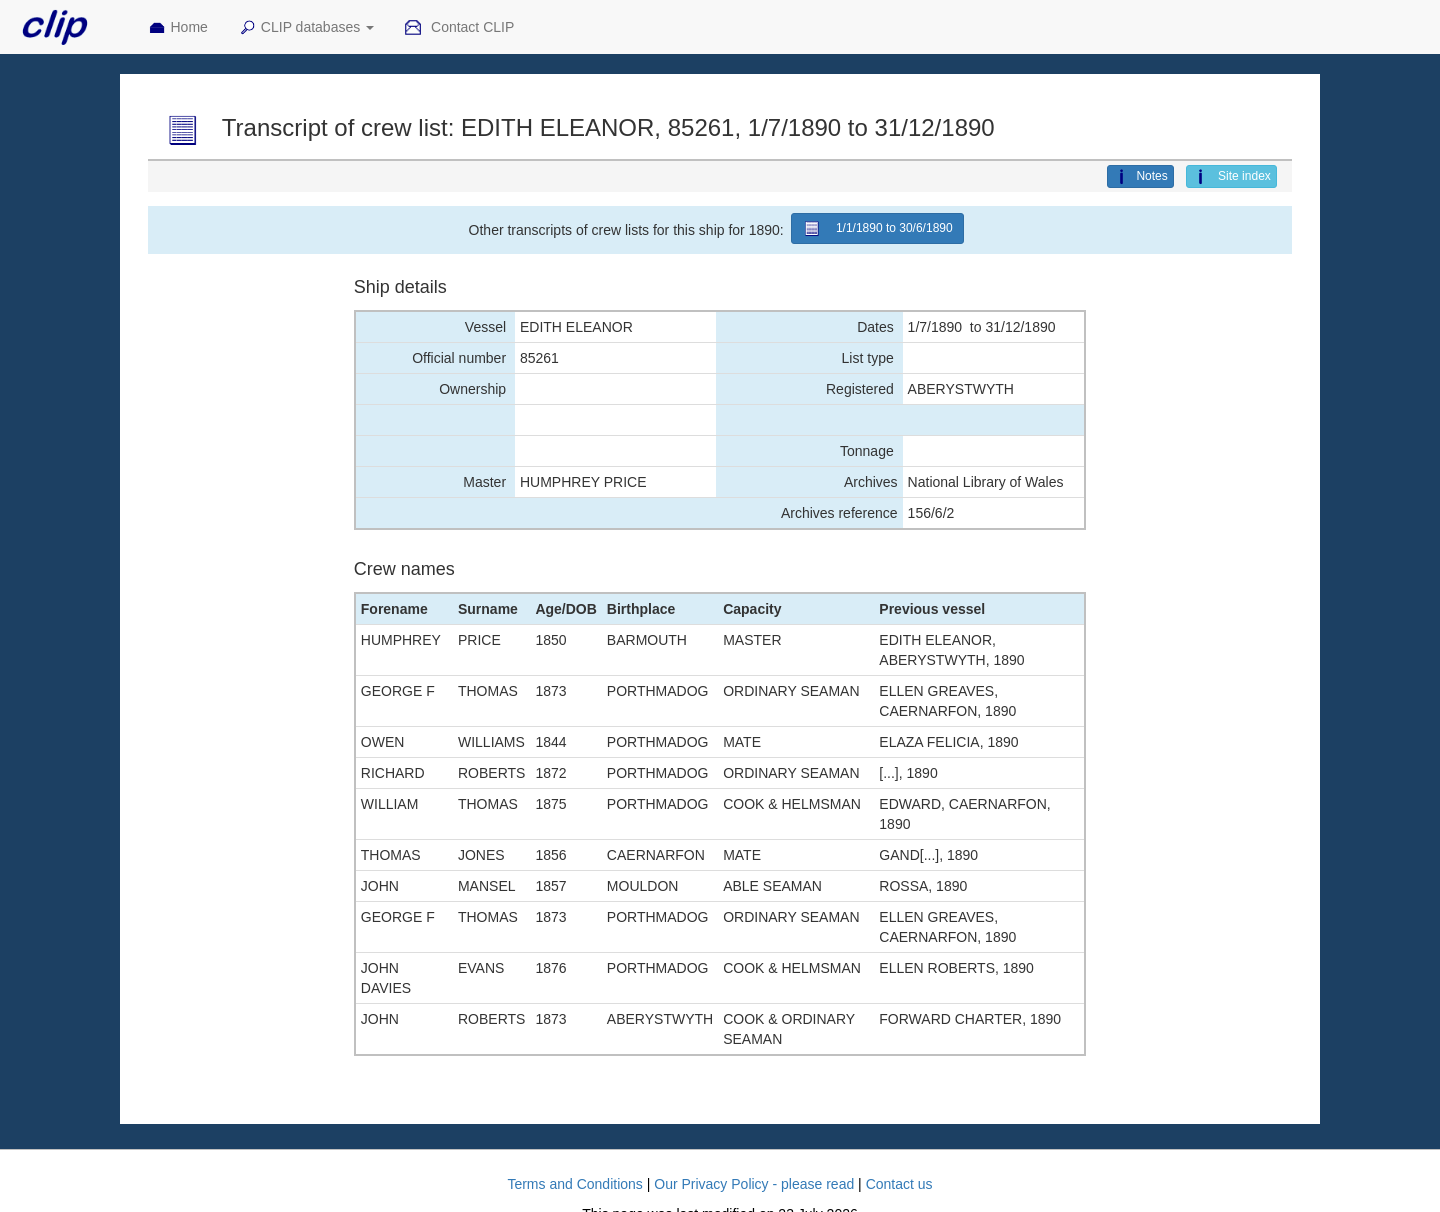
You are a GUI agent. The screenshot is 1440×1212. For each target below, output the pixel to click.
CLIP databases (306, 28)
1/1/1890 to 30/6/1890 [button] (877, 228)
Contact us (899, 1184)
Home (178, 28)
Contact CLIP (459, 28)
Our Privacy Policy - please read (754, 1184)
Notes (1140, 177)
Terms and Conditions (574, 1184)
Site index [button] (1231, 177)
